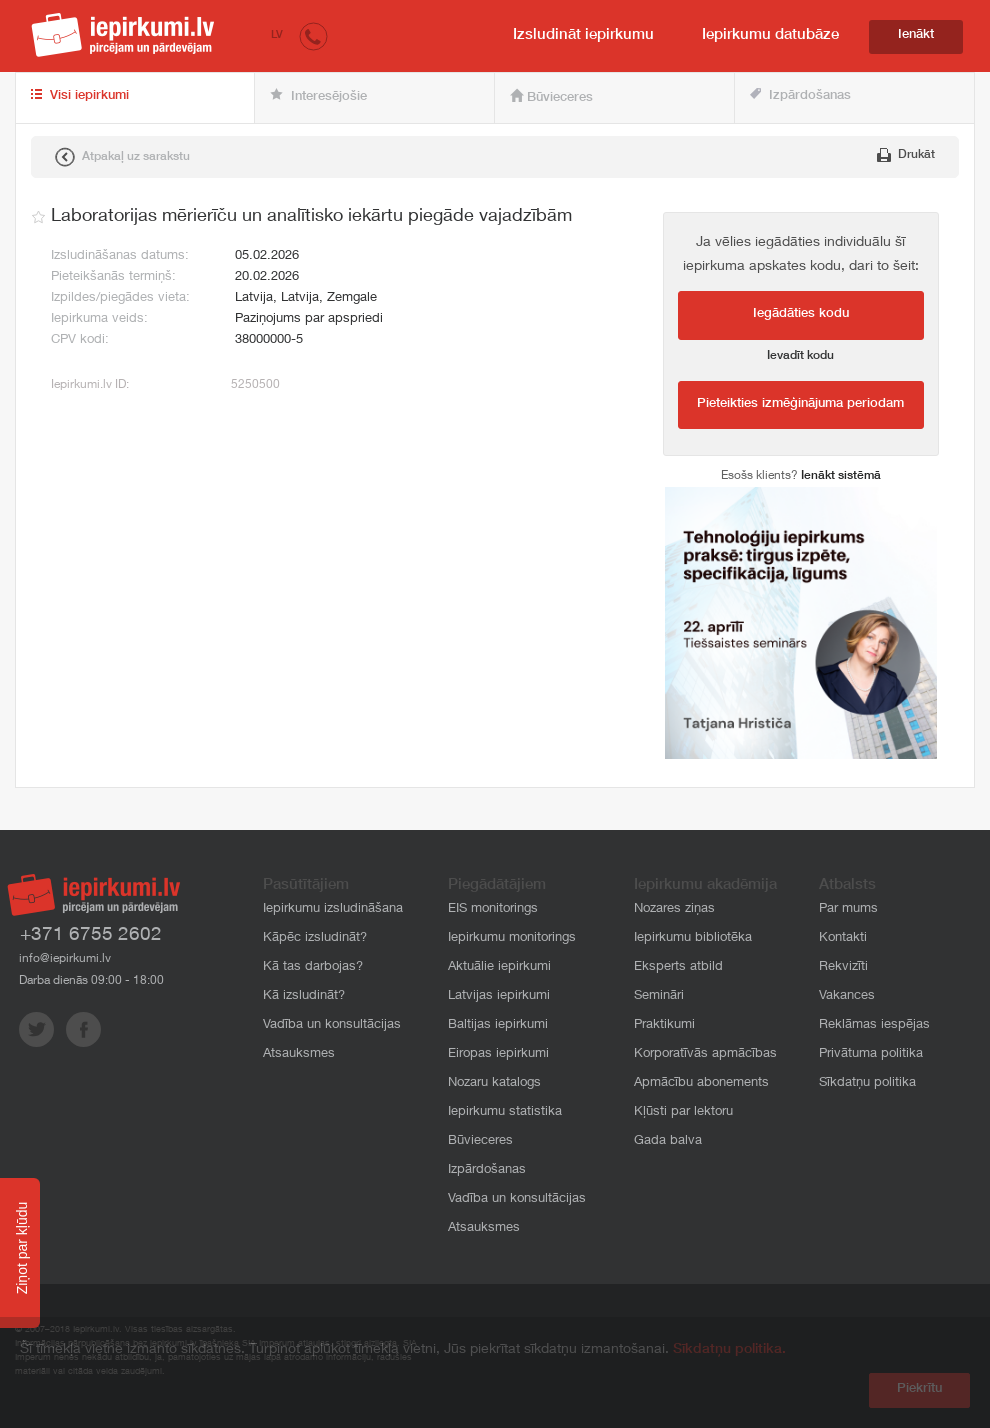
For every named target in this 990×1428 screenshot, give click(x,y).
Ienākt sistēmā (841, 476)
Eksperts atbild (678, 967)
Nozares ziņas (674, 909)
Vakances (847, 996)
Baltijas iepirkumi (498, 1025)
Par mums (848, 909)
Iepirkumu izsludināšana (333, 909)
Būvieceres (551, 97)
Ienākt (916, 35)
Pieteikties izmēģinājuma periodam (800, 404)
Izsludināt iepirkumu (583, 35)
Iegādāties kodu (801, 314)
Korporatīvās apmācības (705, 1054)
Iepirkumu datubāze (770, 35)
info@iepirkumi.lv (65, 959)
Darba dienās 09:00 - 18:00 (91, 981)
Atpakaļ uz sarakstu (122, 157)
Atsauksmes (299, 1054)
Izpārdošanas (800, 95)
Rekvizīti (843, 967)
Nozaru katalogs (494, 1083)
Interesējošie (318, 96)
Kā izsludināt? (304, 996)
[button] (313, 35)
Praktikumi (664, 1025)
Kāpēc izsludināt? (315, 938)
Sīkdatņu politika (867, 1083)
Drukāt (906, 155)
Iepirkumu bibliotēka (693, 938)
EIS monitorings (493, 909)
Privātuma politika (871, 1054)
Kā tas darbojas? (313, 967)
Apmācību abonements (701, 1083)
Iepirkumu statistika (505, 1112)
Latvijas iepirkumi (499, 996)
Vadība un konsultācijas (332, 1025)
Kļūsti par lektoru (683, 1112)
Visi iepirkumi (80, 96)
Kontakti (843, 938)
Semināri (659, 996)
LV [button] (277, 35)
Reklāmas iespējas (874, 1025)
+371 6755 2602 (91, 935)
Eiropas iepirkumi (498, 1054)
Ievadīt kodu (800, 356)
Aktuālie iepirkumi (499, 967)
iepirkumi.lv (123, 35)
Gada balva (668, 1141)
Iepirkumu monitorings (512, 938)
